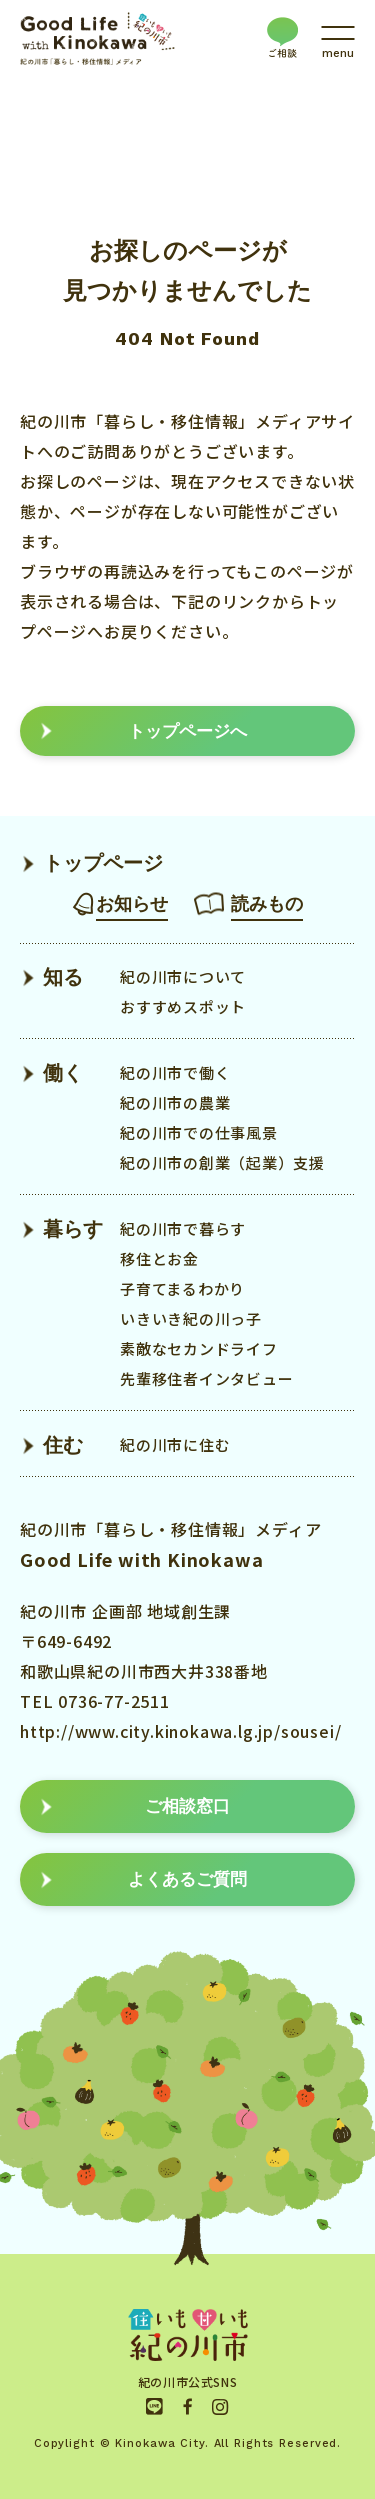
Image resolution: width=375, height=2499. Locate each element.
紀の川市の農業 (175, 1102)
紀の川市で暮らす (183, 1228)
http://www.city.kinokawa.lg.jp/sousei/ (180, 1731)
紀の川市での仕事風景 (199, 1132)
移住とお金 (159, 1258)
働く (63, 1073)
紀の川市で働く (175, 1072)
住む (63, 1445)
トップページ (103, 863)
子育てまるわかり (182, 1288)
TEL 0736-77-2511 (95, 1701)
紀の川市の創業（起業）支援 (222, 1162)
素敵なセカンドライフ (199, 1348)
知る (63, 977)
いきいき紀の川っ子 (191, 1318)
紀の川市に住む (175, 1444)
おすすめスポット (183, 1006)
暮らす (73, 1229)
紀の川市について (183, 976)
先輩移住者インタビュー (206, 1378)
